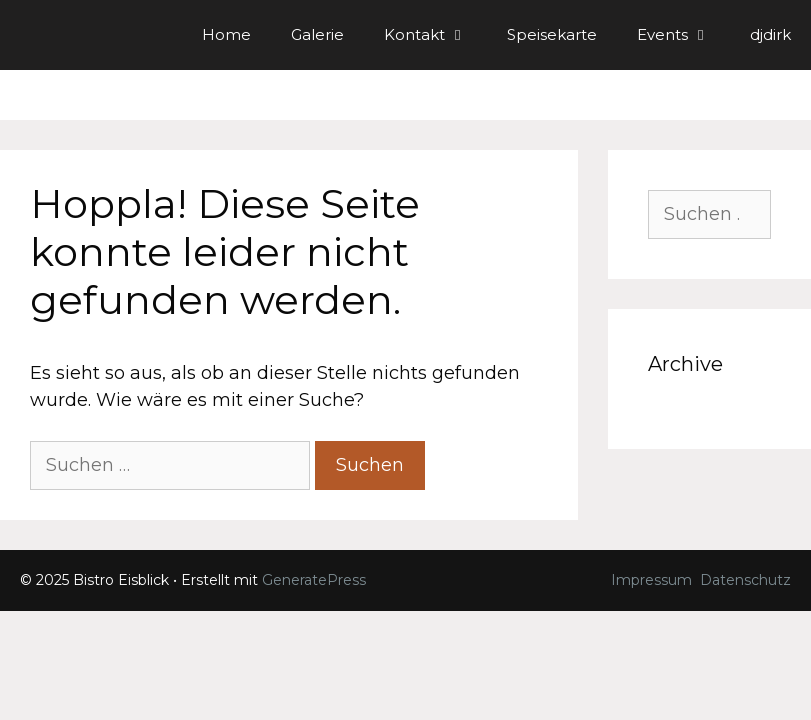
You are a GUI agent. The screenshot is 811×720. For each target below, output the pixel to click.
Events (683, 35)
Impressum (651, 580)
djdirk (770, 34)
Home (226, 34)
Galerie (317, 34)
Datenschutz (745, 580)
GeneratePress (314, 580)
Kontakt (435, 35)
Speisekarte (552, 34)
